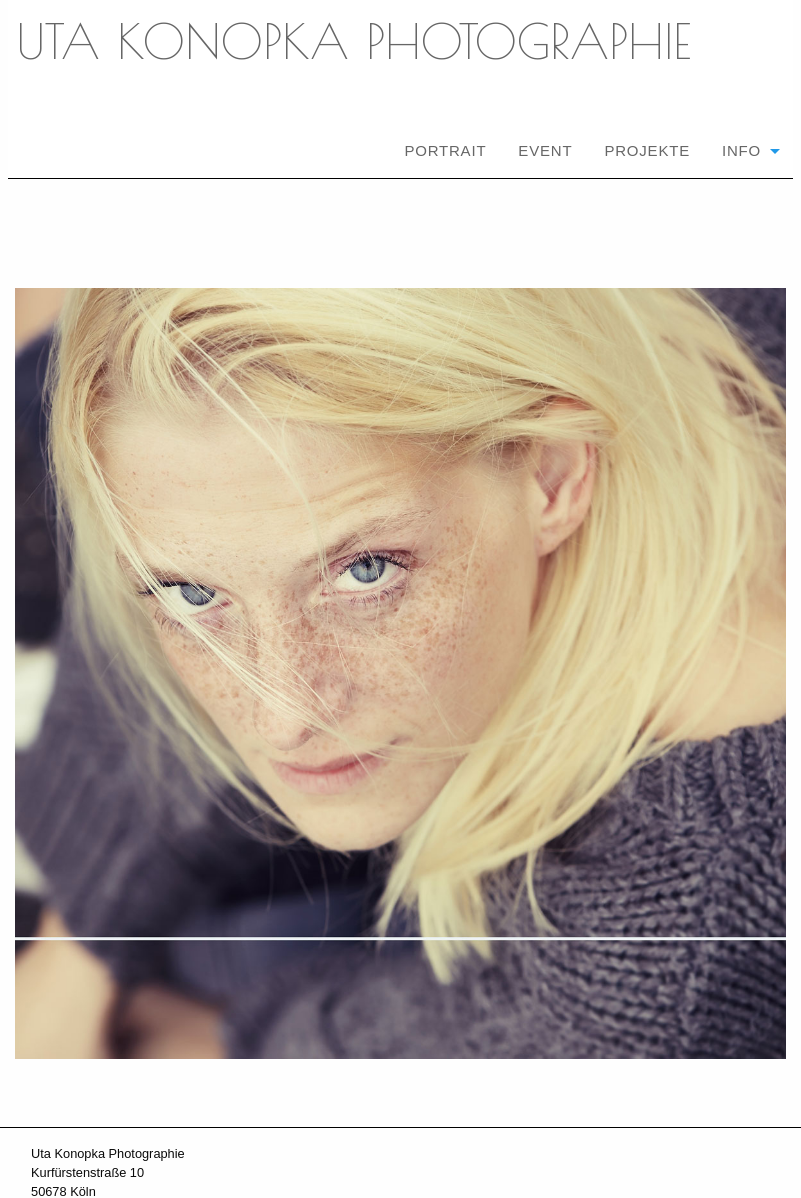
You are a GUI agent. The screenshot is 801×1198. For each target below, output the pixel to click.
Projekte (647, 150)
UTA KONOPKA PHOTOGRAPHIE (353, 41)
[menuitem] (745, 150)
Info (741, 150)
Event (545, 150)
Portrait (445, 150)
